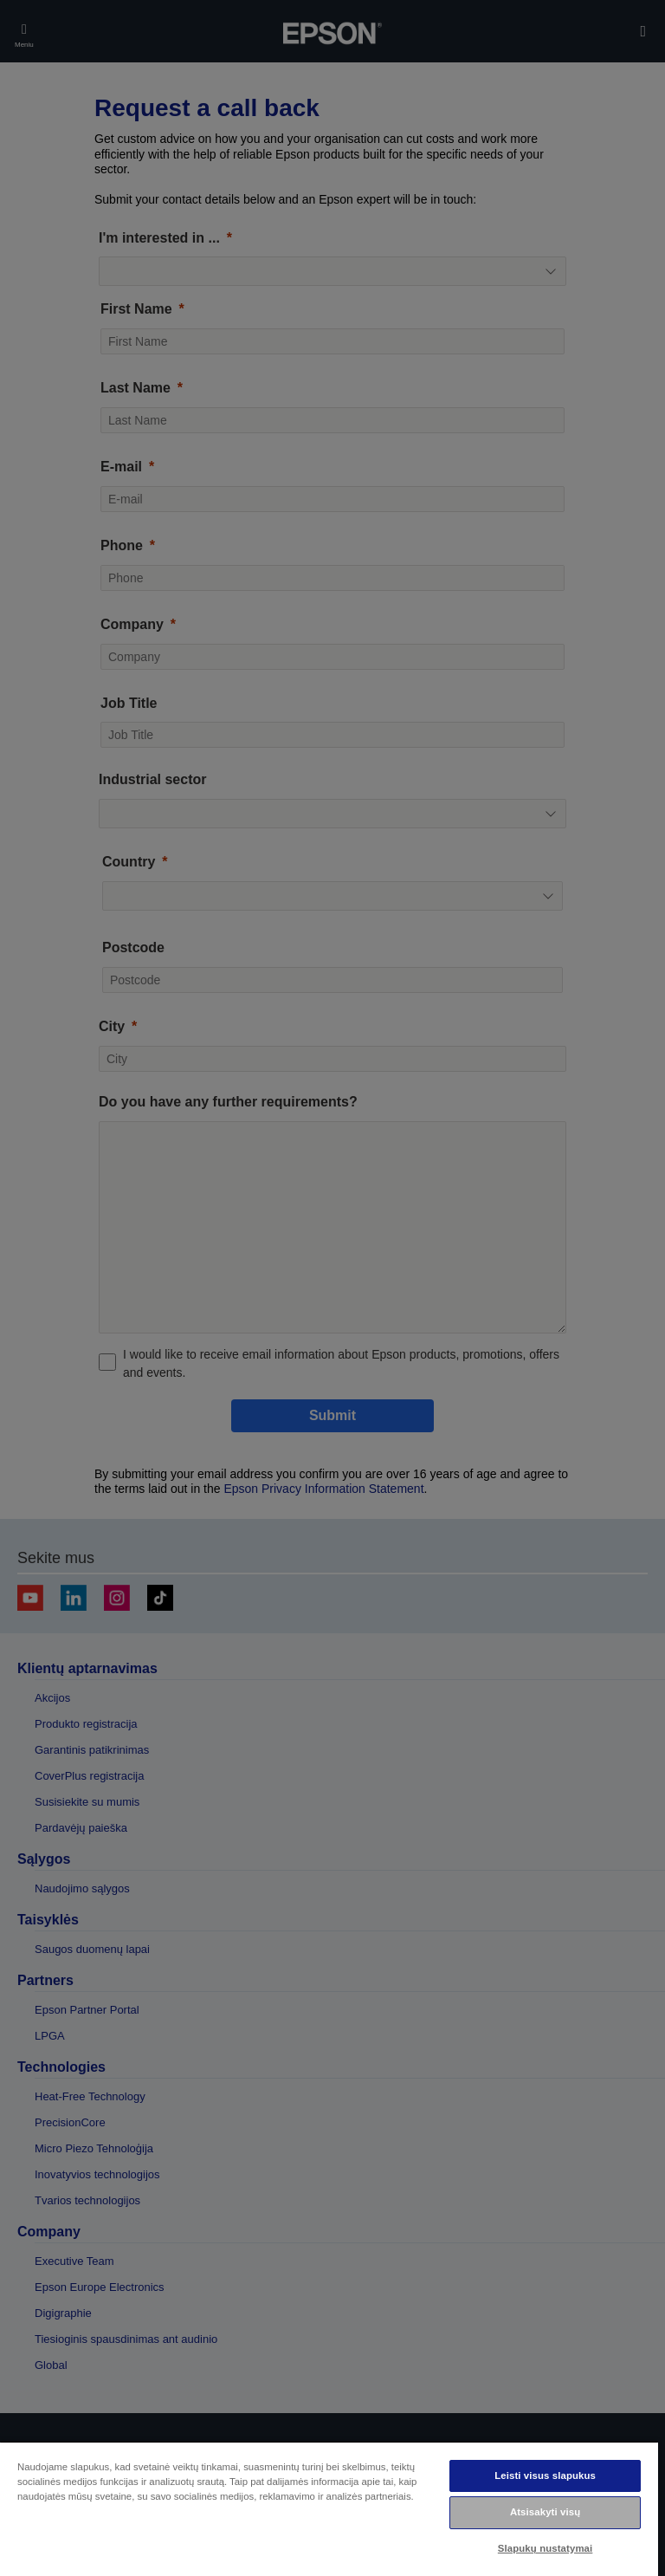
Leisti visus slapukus (545, 2475)
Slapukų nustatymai (545, 2548)
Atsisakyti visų (545, 2512)
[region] (329, 2508)
